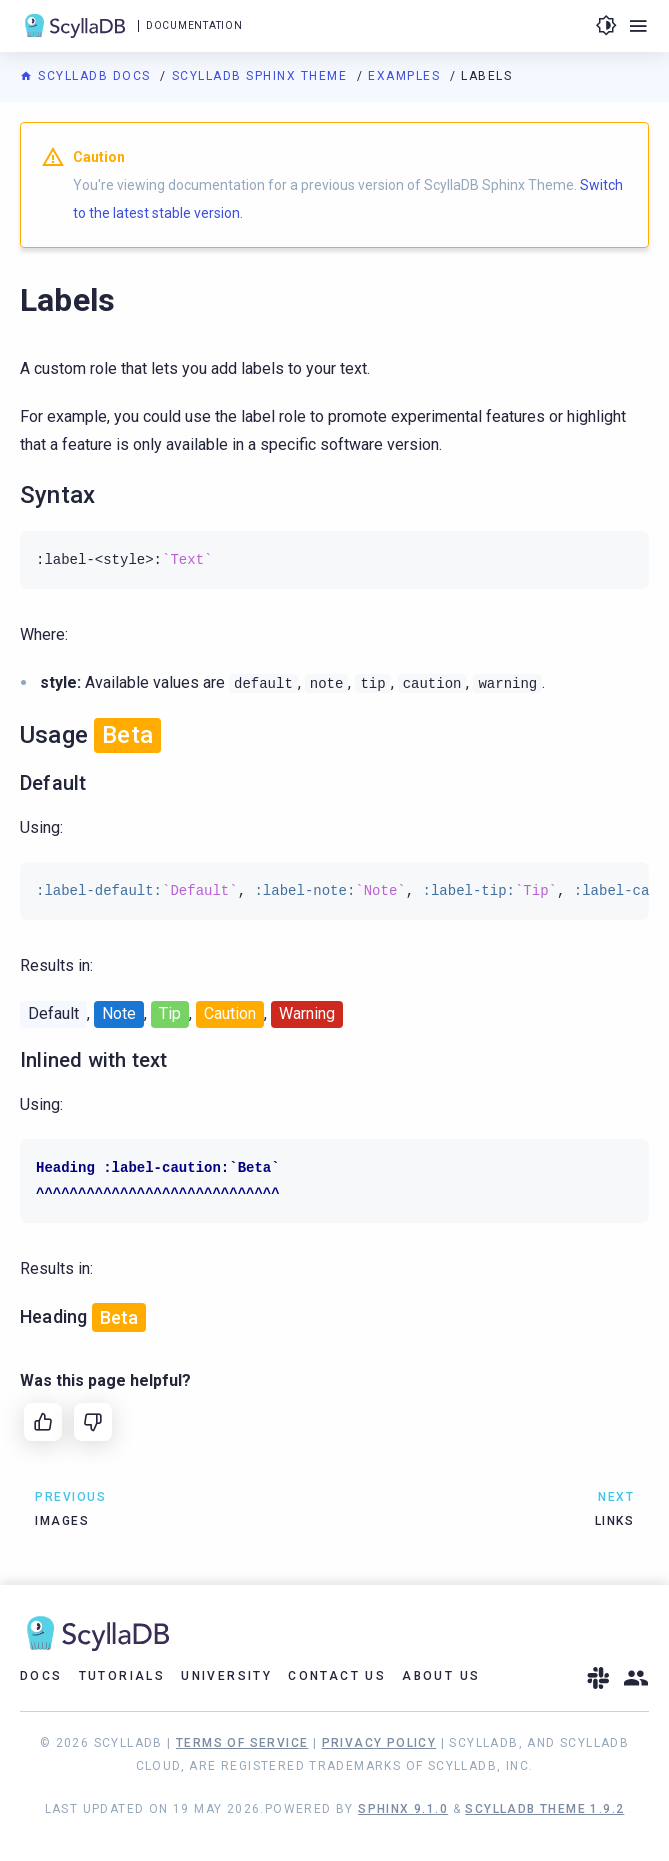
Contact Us (337, 1676)
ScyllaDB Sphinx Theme (262, 76)
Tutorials (122, 1676)
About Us (441, 1676)
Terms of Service (242, 1743)
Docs (41, 1676)
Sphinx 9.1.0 (403, 1809)
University (226, 1676)
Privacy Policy (379, 1743)
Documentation (194, 25)
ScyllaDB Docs (87, 76)
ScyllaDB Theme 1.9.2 (544, 1809)
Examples (406, 76)
